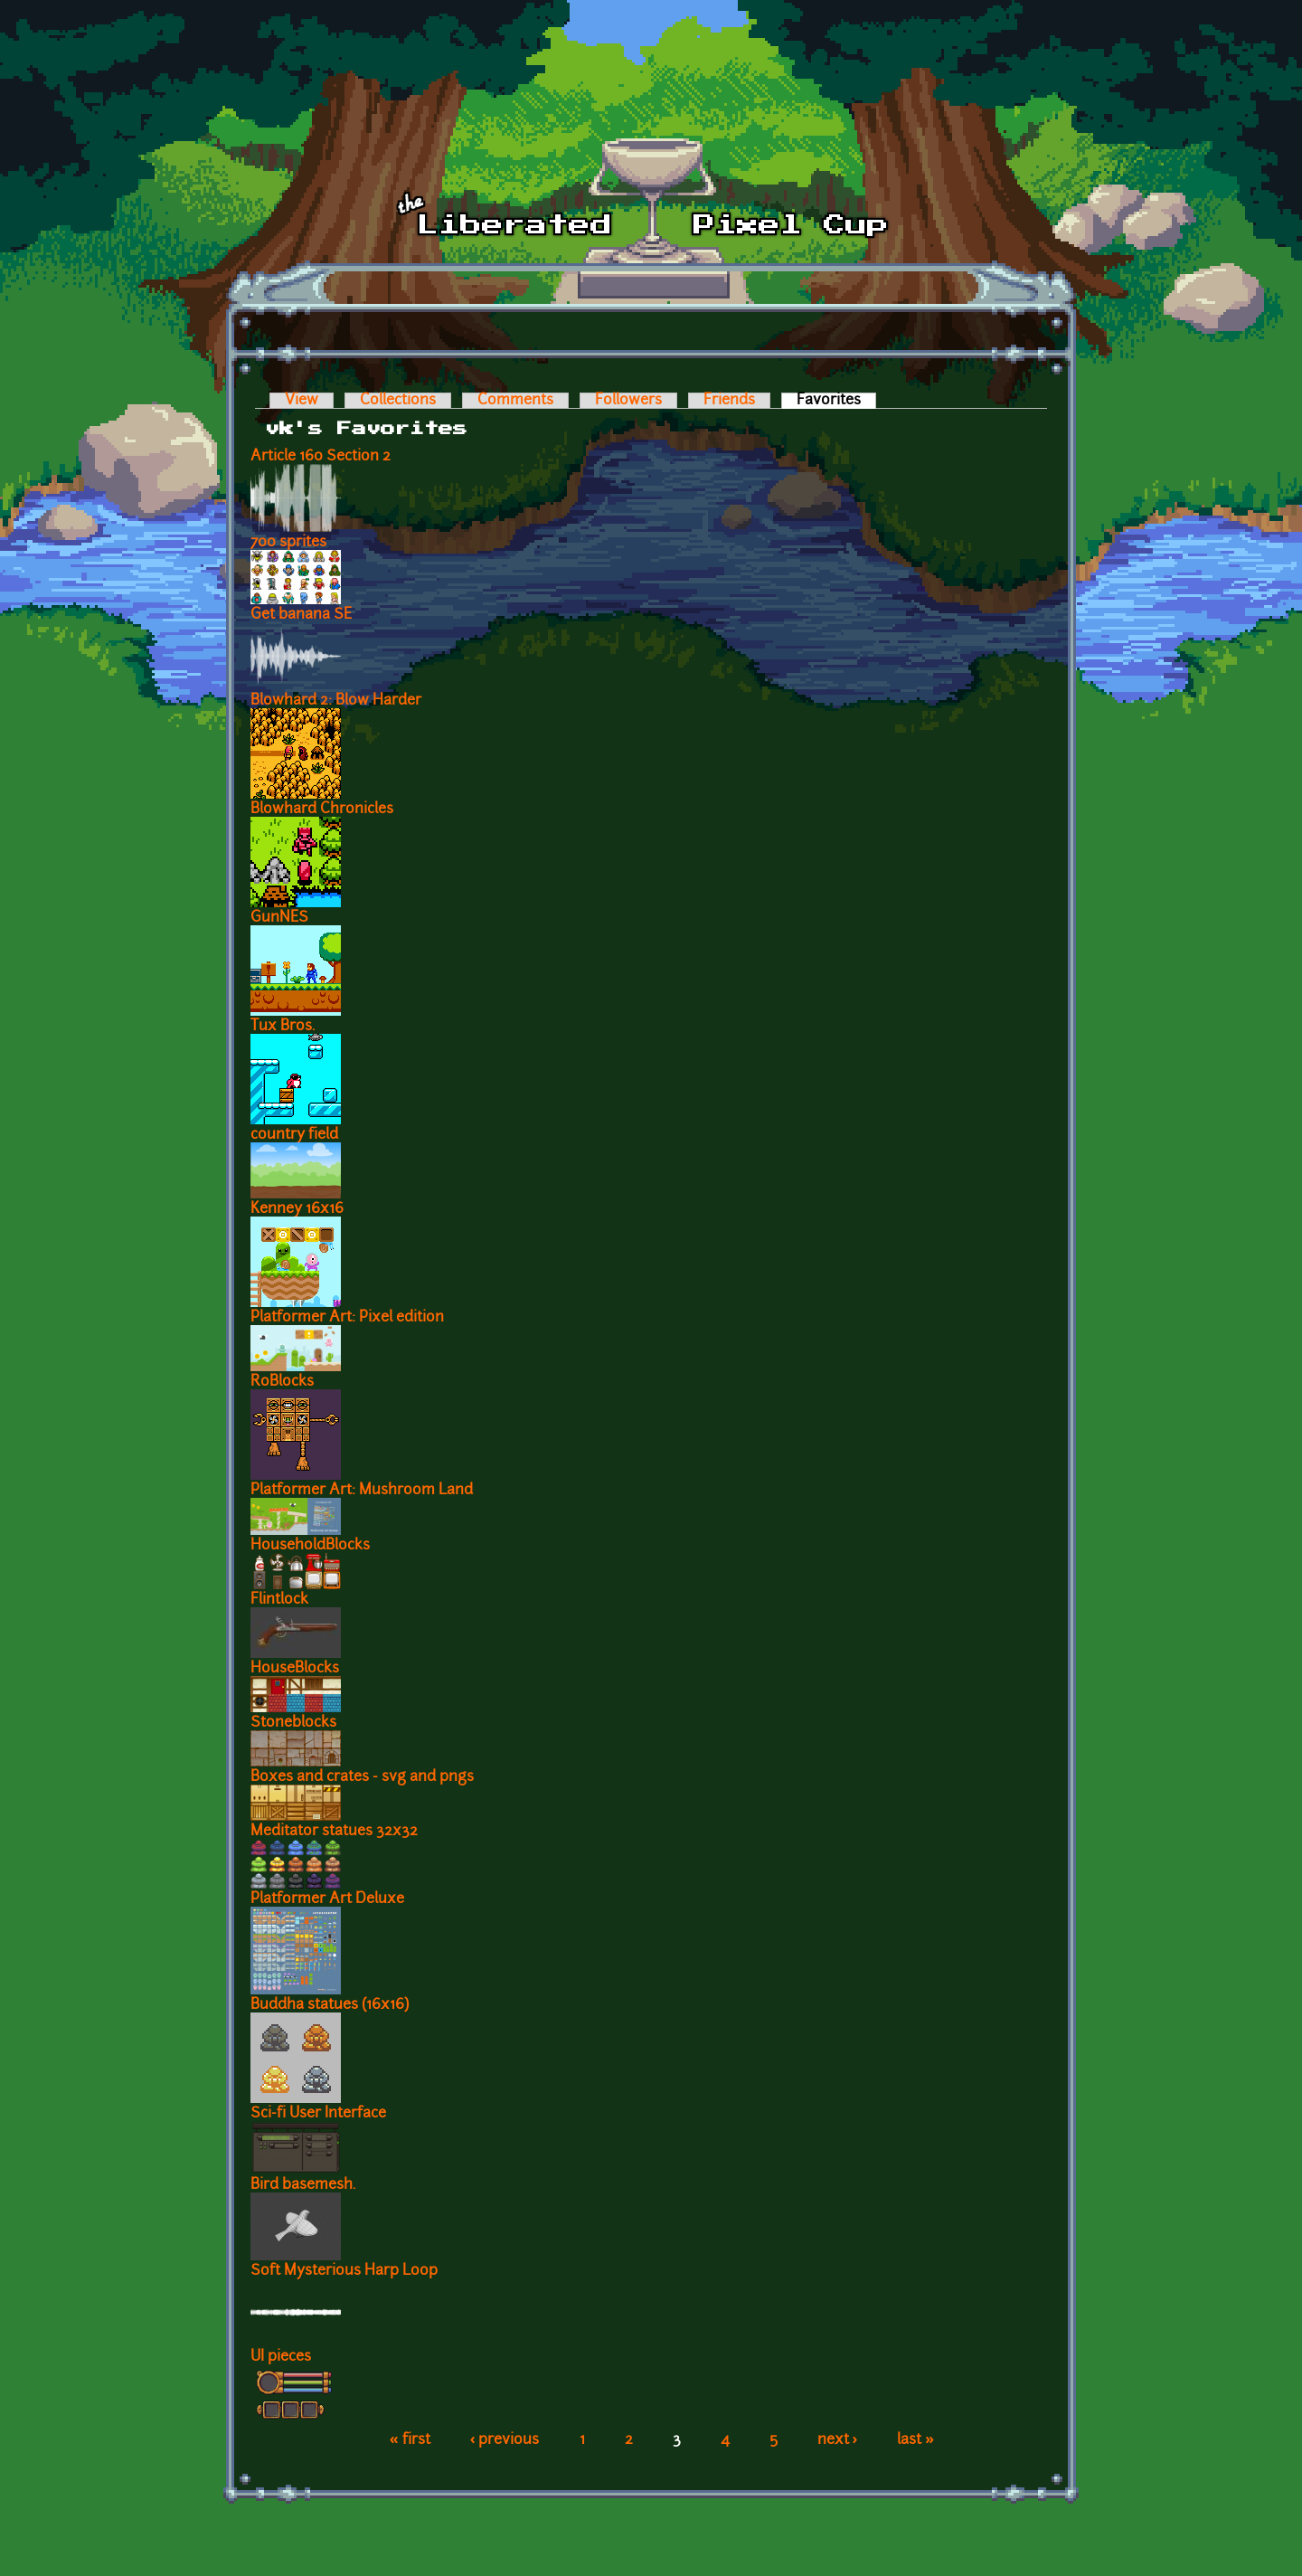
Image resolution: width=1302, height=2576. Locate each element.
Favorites (836, 400)
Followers (628, 400)
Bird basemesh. (302, 2185)
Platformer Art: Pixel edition (347, 1318)
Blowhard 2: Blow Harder (335, 701)
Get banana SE (301, 615)
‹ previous (505, 2440)
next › (837, 2440)
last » (915, 2440)
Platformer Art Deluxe (327, 1899)
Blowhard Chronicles (321, 809)
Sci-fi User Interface (318, 2114)
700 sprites (288, 542)
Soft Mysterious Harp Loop (344, 2271)
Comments (515, 400)
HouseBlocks (294, 1669)
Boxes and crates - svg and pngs (362, 1777)
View (301, 400)
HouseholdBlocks (310, 1546)
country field (294, 1135)
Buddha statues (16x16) (329, 2005)
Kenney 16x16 (297, 1209)
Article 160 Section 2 (320, 457)
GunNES (279, 918)
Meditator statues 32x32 (334, 1831)
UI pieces (280, 2357)
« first (410, 2440)
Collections (398, 400)
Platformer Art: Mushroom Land (361, 1490)
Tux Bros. (282, 1026)
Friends (729, 400)
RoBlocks (282, 1382)
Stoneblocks (293, 1723)
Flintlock (279, 1600)
